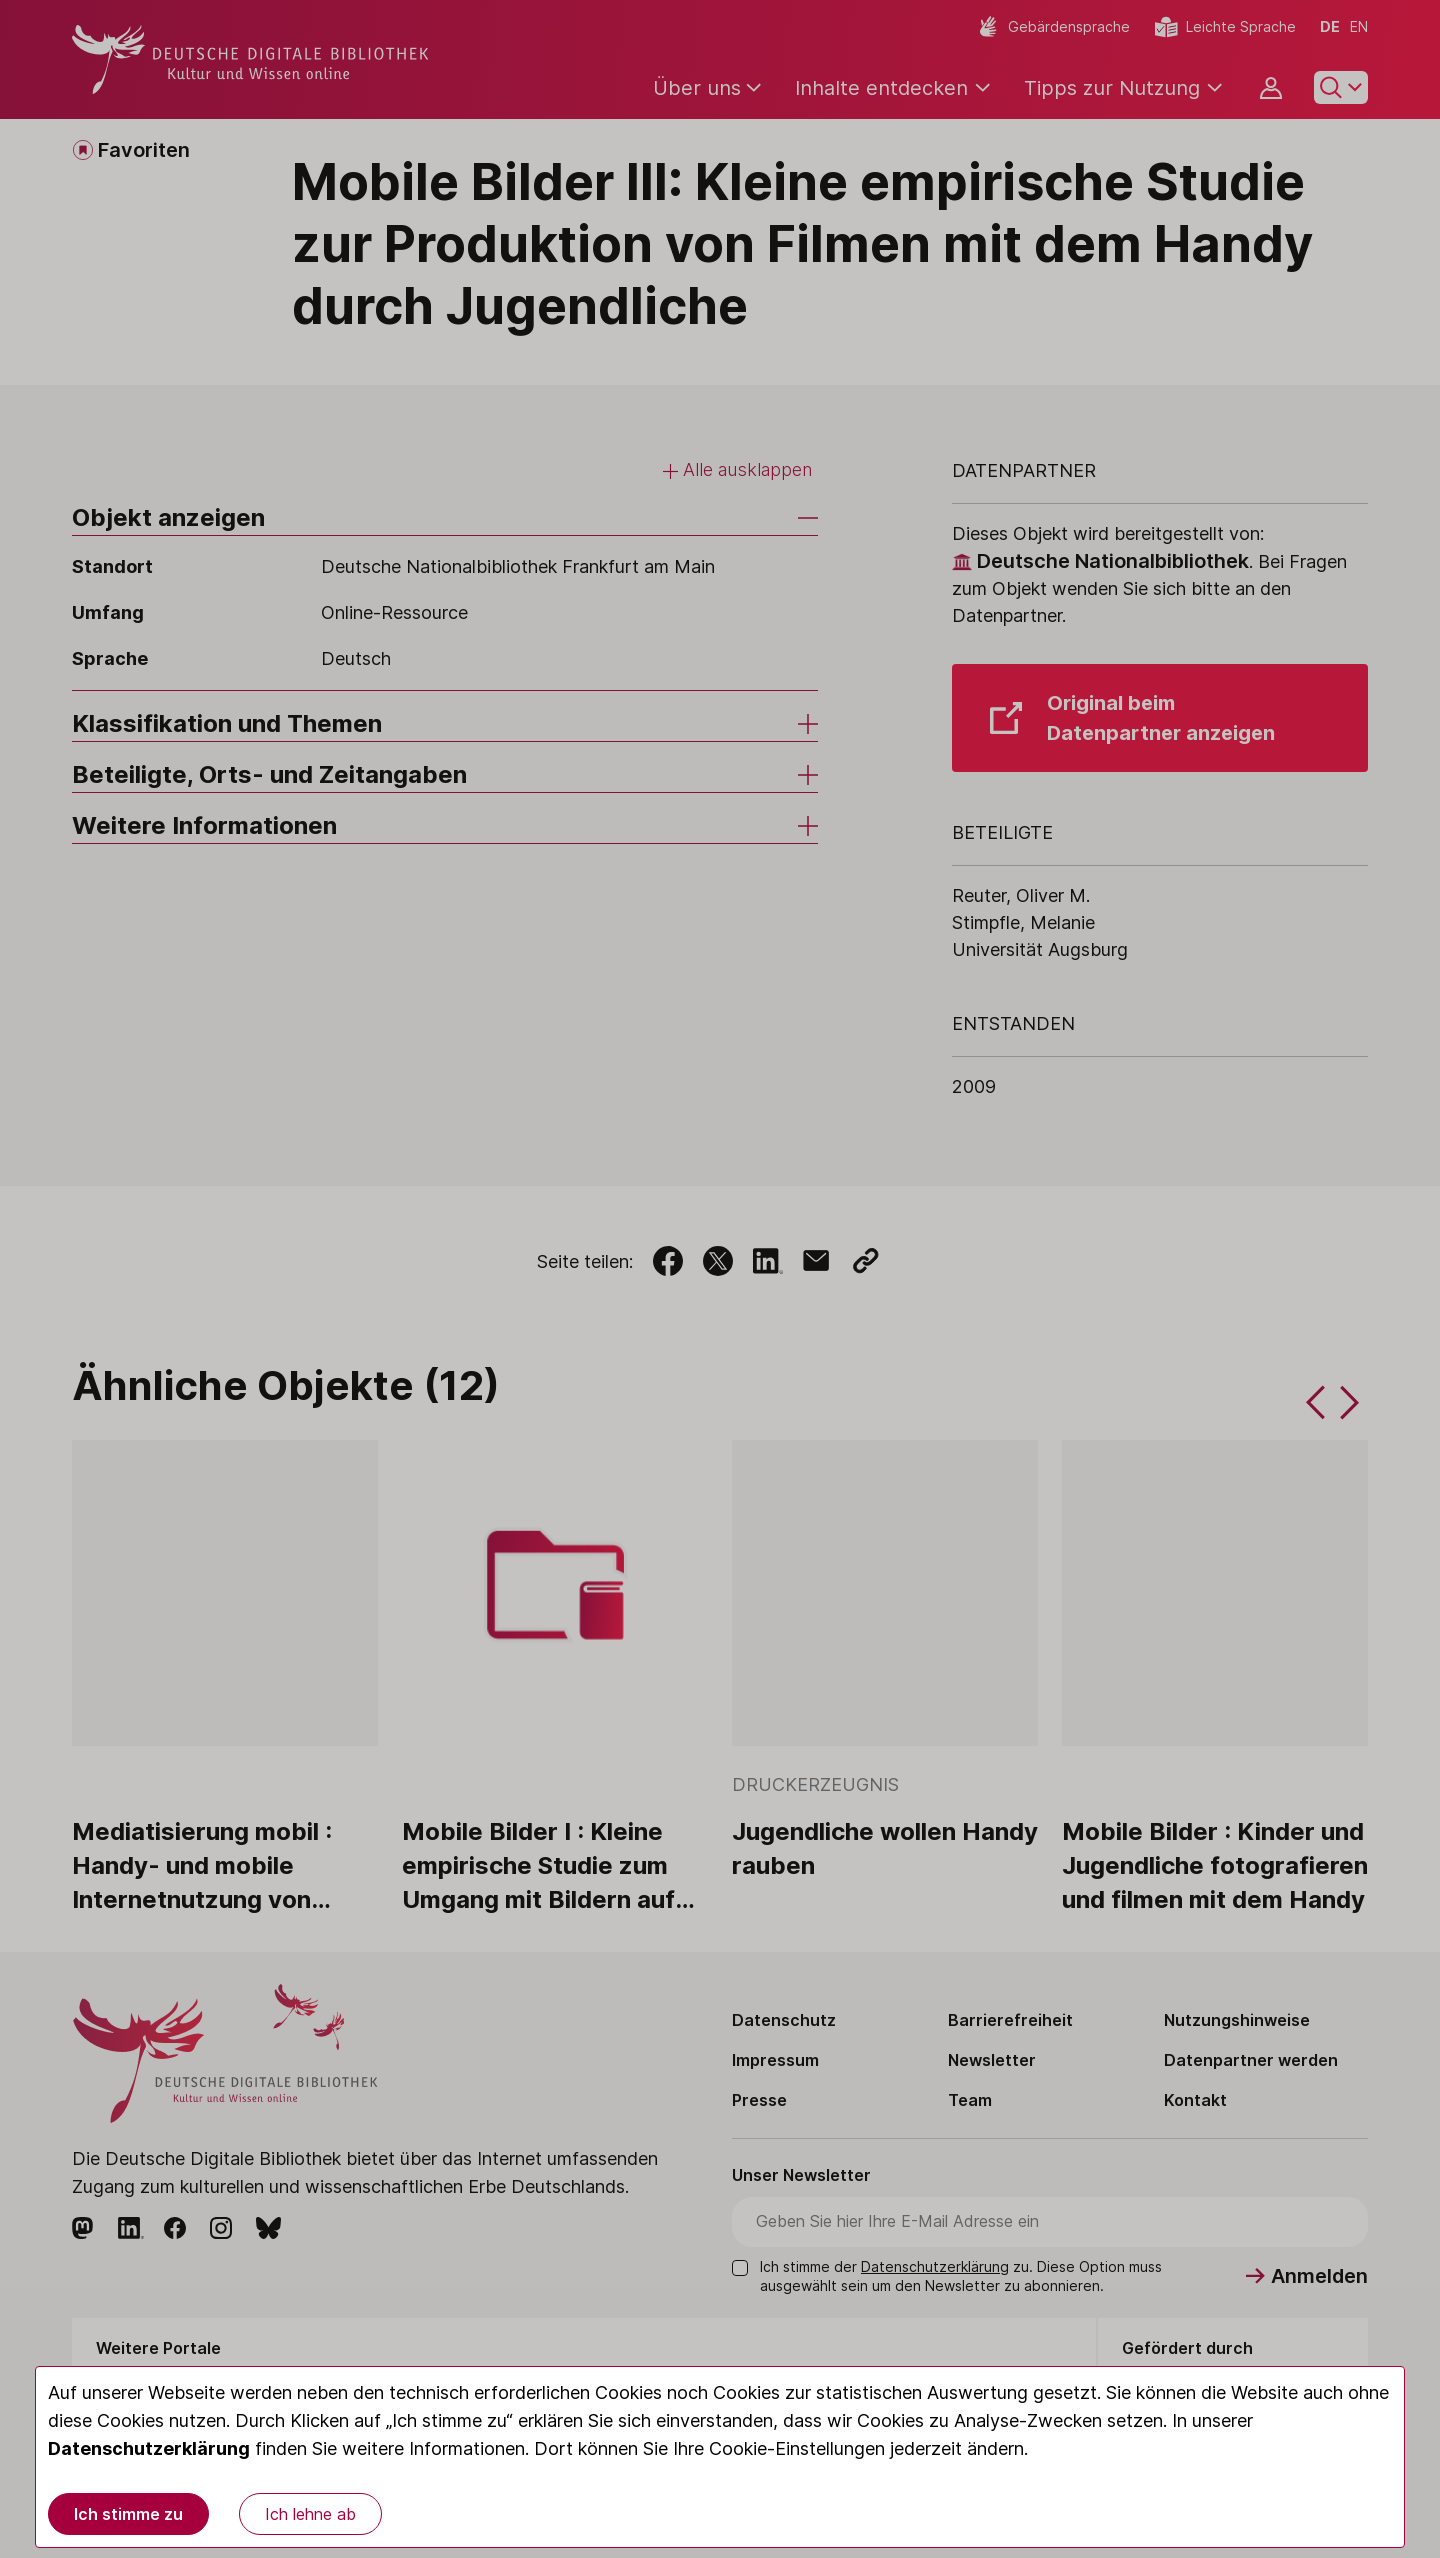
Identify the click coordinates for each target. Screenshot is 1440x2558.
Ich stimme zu (128, 2514)
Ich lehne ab (310, 2514)
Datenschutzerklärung (149, 2448)
